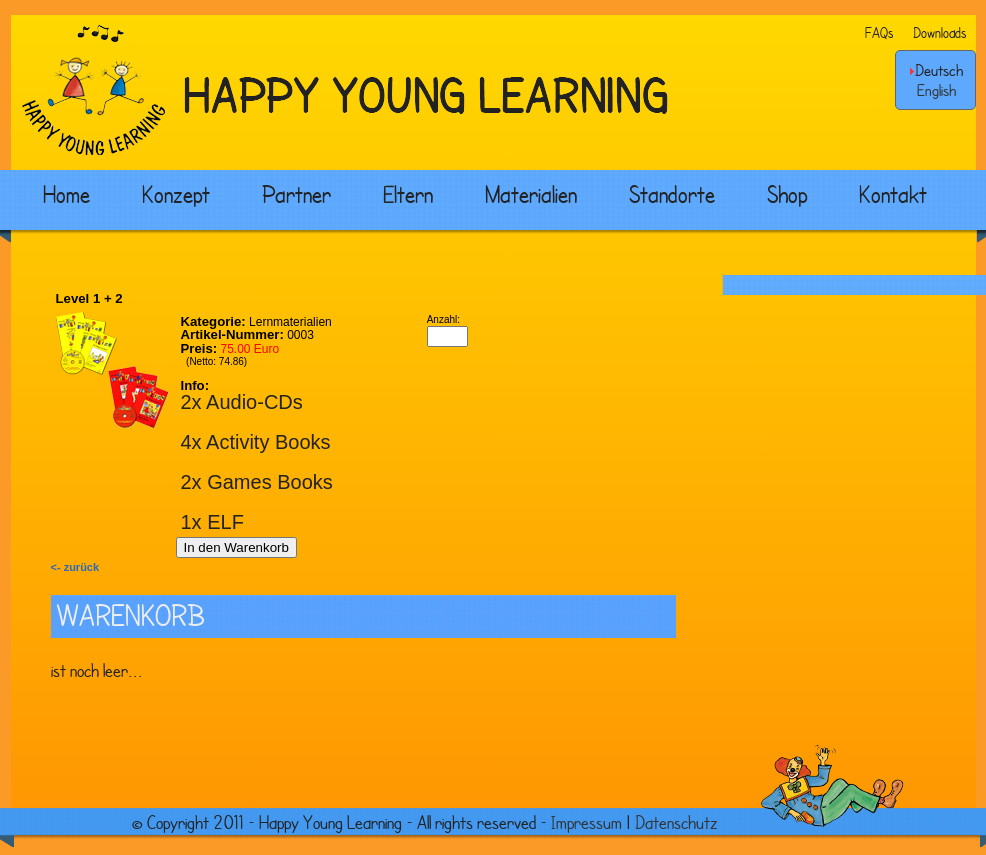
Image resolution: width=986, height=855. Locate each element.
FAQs (879, 32)
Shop (787, 194)
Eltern (408, 194)
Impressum (586, 822)
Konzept (176, 194)
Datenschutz (676, 822)
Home (66, 194)
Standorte (672, 194)
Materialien (531, 194)
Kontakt (893, 194)
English (936, 90)
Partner (296, 194)
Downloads (939, 32)
